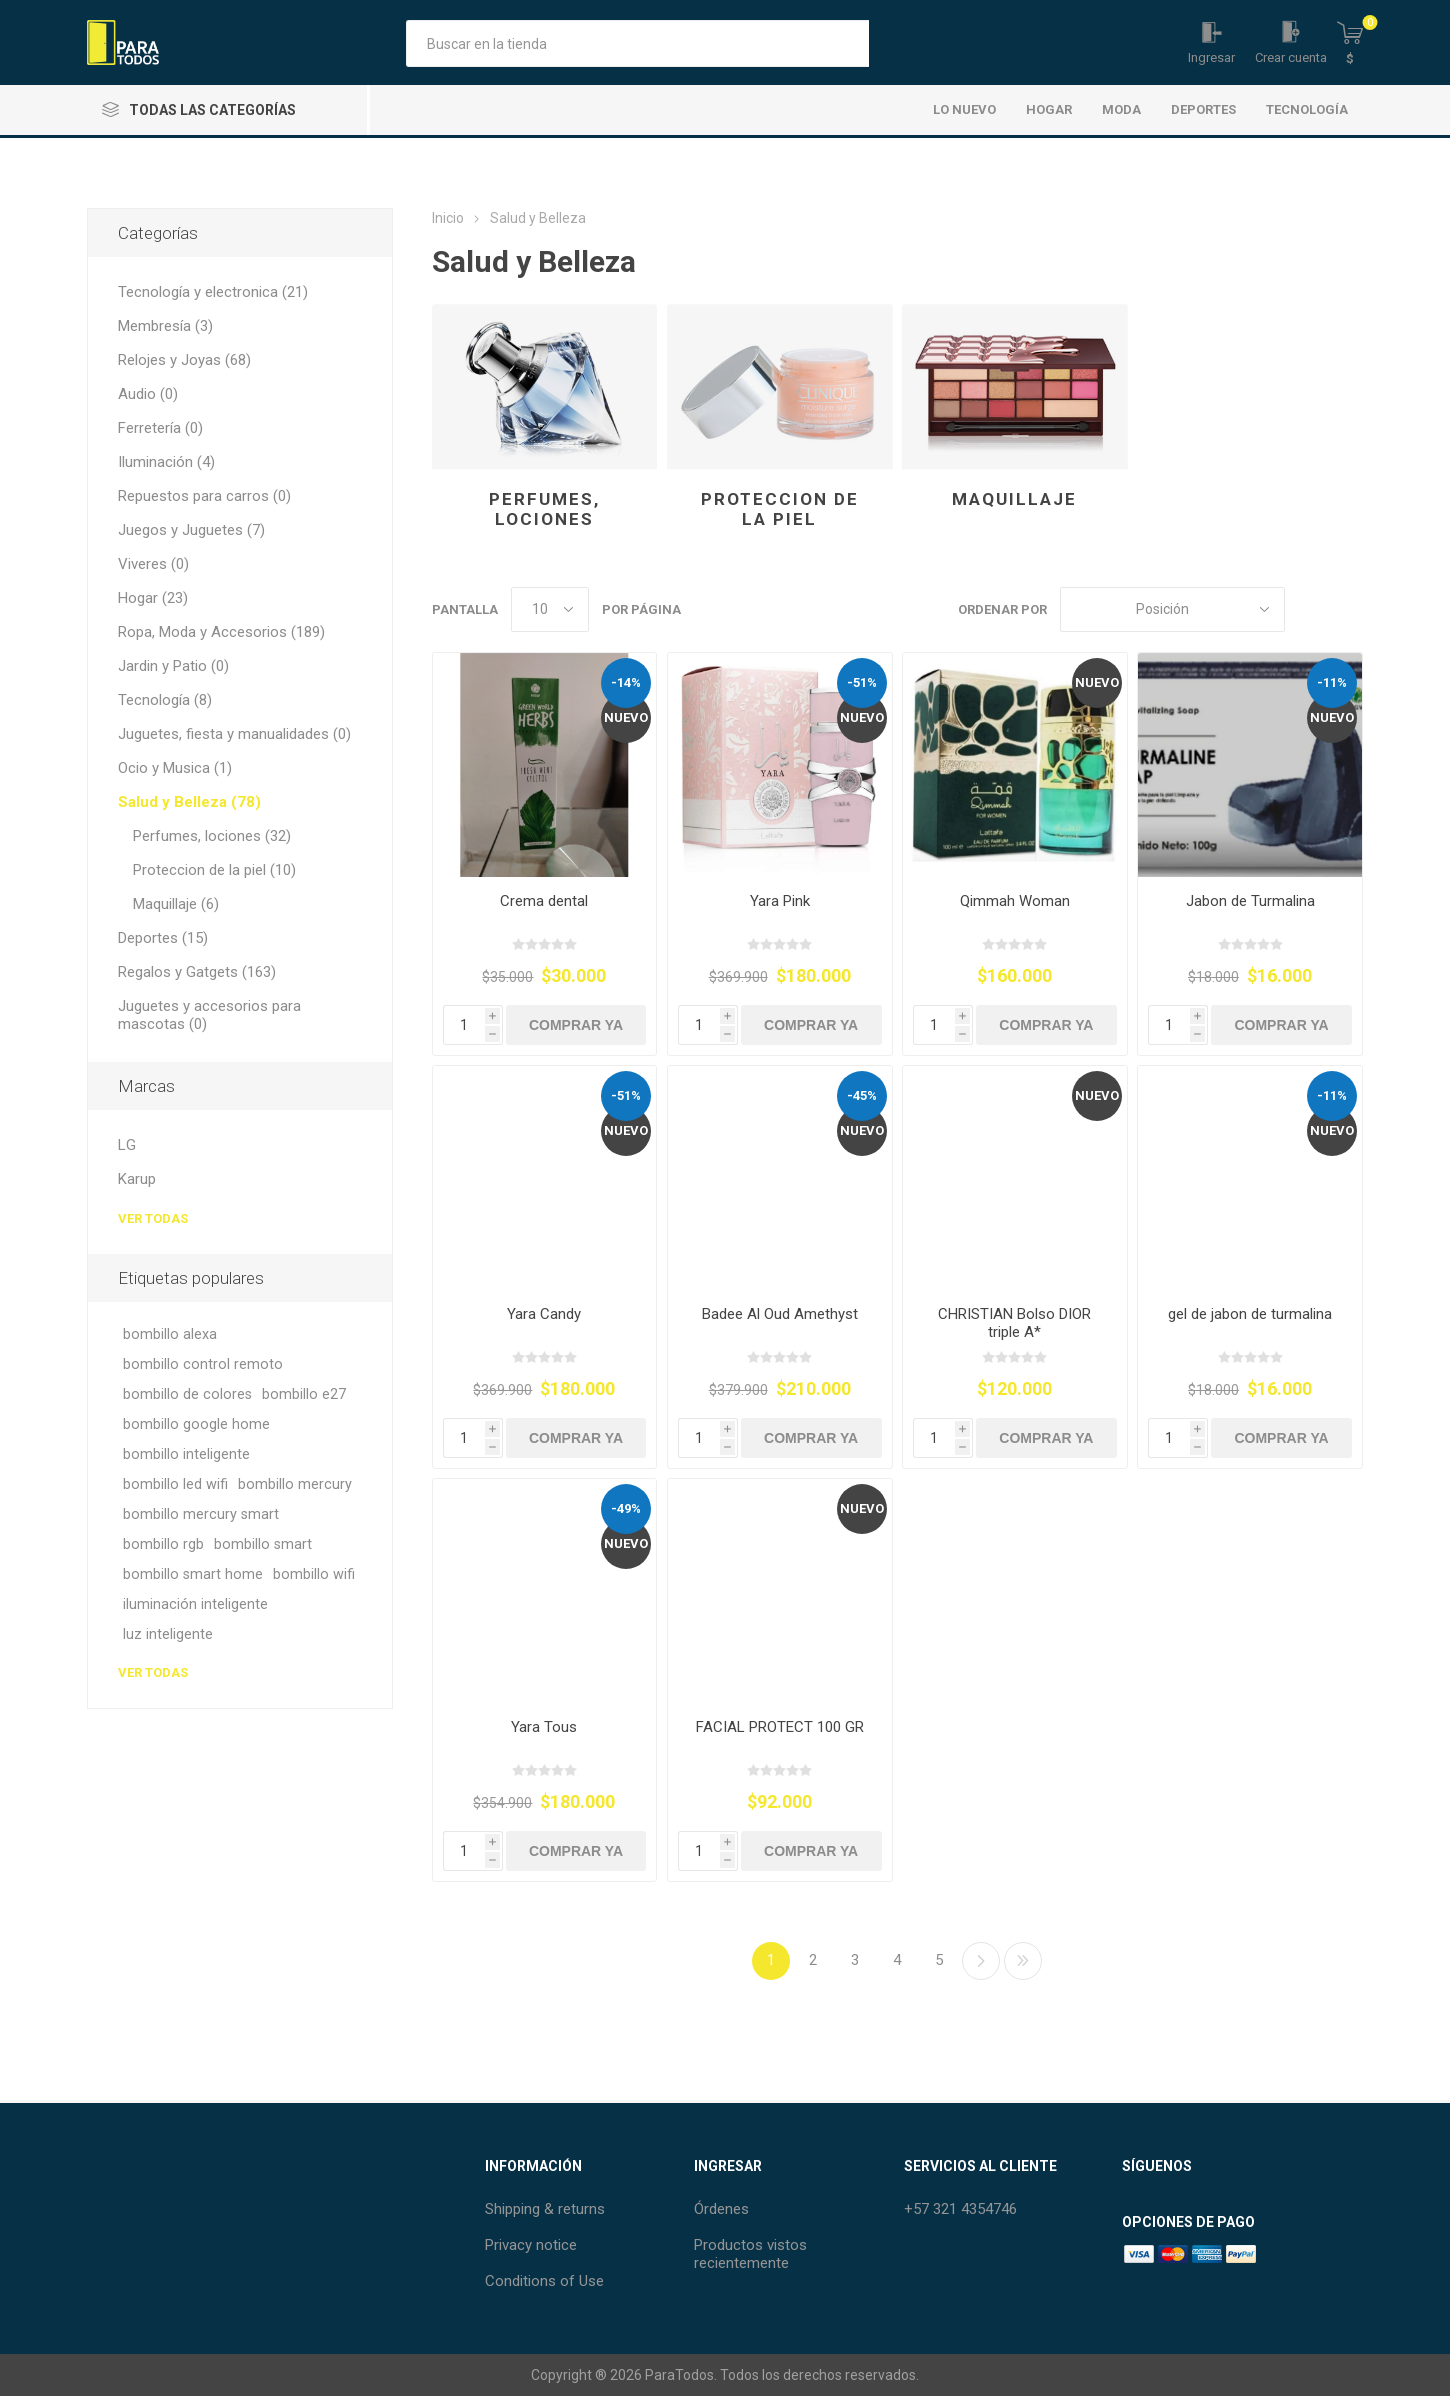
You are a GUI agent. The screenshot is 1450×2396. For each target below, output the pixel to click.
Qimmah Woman (1015, 901)
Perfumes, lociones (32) (212, 836)
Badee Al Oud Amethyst (780, 1314)
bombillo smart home (193, 1574)
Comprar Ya (576, 1025)
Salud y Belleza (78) (189, 802)
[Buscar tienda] (637, 43)
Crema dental (544, 901)
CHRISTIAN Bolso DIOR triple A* (1014, 1323)
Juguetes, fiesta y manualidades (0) (234, 734)
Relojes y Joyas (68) (184, 360)
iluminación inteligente (195, 1604)
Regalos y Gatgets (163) (197, 972)
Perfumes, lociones (544, 509)
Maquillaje (1014, 499)
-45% (862, 1095)
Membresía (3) (165, 326)
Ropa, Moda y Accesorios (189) (221, 632)
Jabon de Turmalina (1250, 901)
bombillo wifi (314, 1574)
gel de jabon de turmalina (1250, 1314)
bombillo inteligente (186, 1454)
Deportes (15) (163, 938)
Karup (137, 1179)
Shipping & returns (545, 2209)
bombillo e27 (304, 1394)
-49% (626, 1508)
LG (127, 1145)
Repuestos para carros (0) (204, 496)
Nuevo (626, 717)
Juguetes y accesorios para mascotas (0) (209, 1015)
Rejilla (1310, 609)
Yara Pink (780, 901)
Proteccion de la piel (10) (214, 870)
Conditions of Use (544, 2281)
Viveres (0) (153, 564)
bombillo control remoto (203, 1364)
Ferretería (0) (160, 428)
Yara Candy (544, 1314)
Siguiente (981, 1961)
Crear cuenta (1291, 57)
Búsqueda (892, 43)
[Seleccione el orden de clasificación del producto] (1172, 609)
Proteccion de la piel (780, 509)
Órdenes (721, 2209)
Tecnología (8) (165, 700)
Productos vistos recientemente (750, 2254)
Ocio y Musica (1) (175, 768)
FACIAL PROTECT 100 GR (780, 1727)
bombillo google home (196, 1424)
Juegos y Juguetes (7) (191, 530)
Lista (1348, 609)
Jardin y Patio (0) (173, 666)
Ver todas (153, 1218)
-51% (862, 682)
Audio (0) (148, 394)
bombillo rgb (163, 1544)
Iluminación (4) (166, 462)
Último (1023, 1961)
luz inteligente (168, 1634)
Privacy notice (531, 2245)
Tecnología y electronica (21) (213, 292)
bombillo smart (263, 1544)
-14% (626, 682)
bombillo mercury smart (201, 1514)
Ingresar (1211, 57)
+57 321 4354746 (960, 2209)
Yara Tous (544, 1727)
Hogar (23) (153, 598)
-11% (1332, 682)
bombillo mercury (295, 1484)
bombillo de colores (187, 1394)
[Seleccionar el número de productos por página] (550, 609)
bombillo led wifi (175, 1484)
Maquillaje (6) (176, 904)
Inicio (448, 218)
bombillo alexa (170, 1334)
